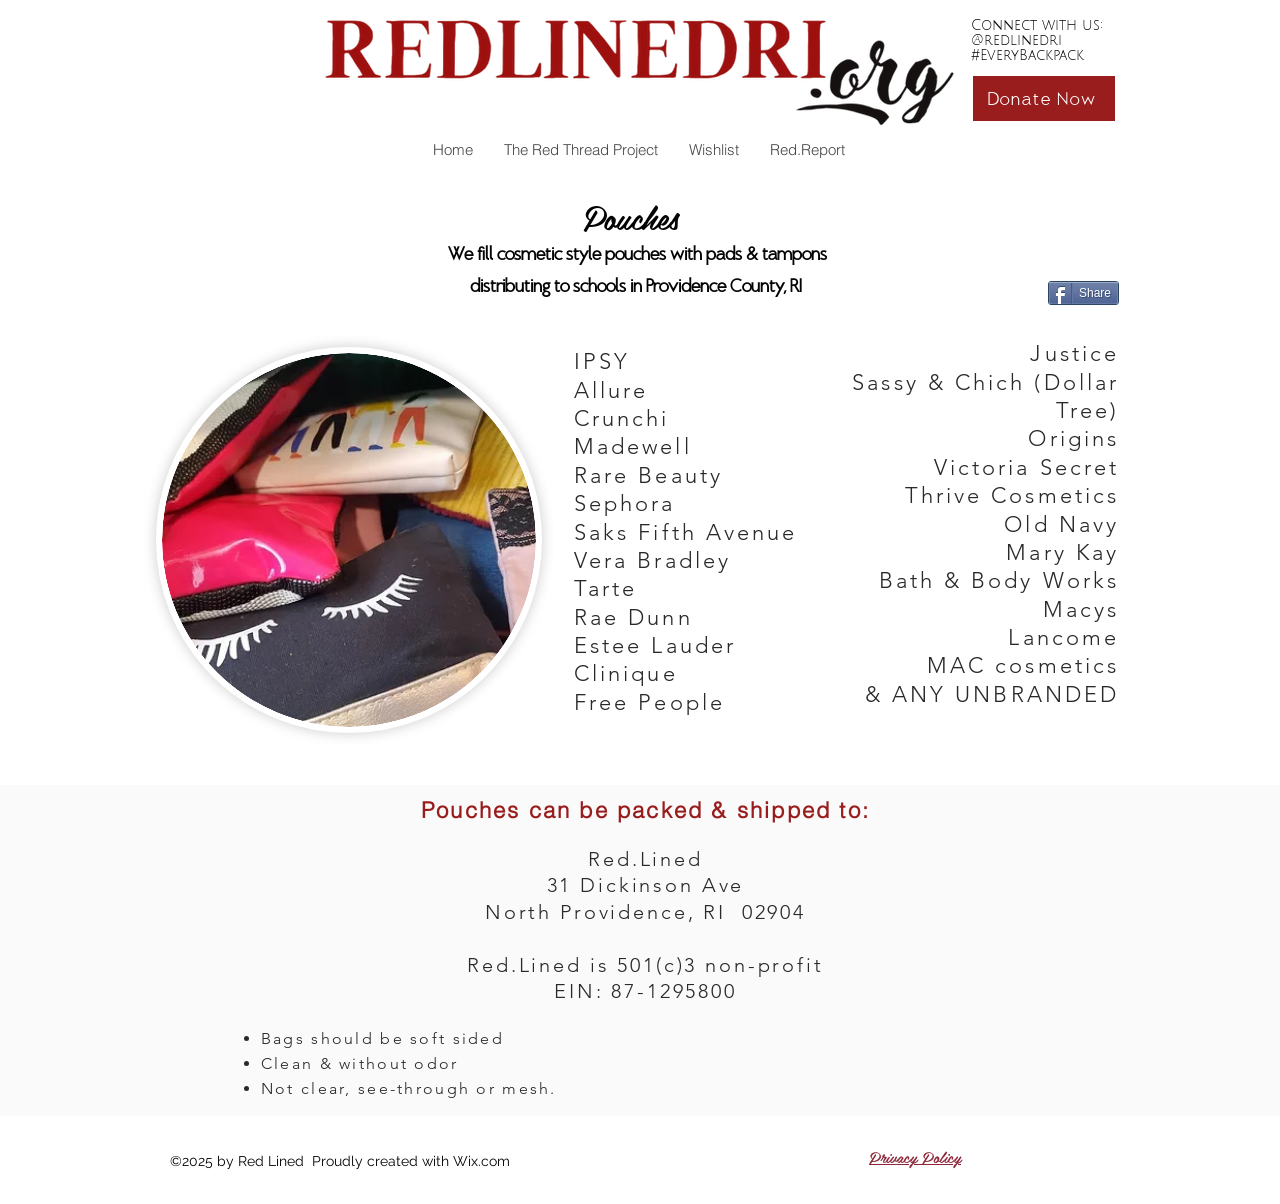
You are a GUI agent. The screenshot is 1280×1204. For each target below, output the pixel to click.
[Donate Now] (1044, 98)
